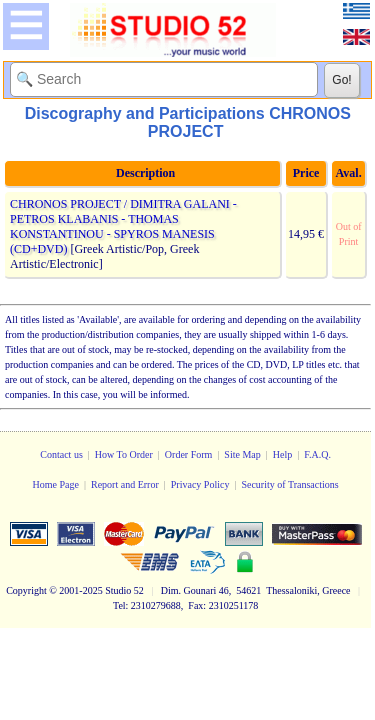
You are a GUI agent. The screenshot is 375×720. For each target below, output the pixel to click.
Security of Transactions (289, 484)
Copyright (26, 590)
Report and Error (125, 484)
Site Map (242, 454)
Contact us (61, 454)
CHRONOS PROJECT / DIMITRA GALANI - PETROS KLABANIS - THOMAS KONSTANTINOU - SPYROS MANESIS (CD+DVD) (123, 226)
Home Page (56, 484)
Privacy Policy (200, 484)
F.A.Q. (317, 454)
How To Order (124, 454)
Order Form (189, 454)
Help (282, 454)
